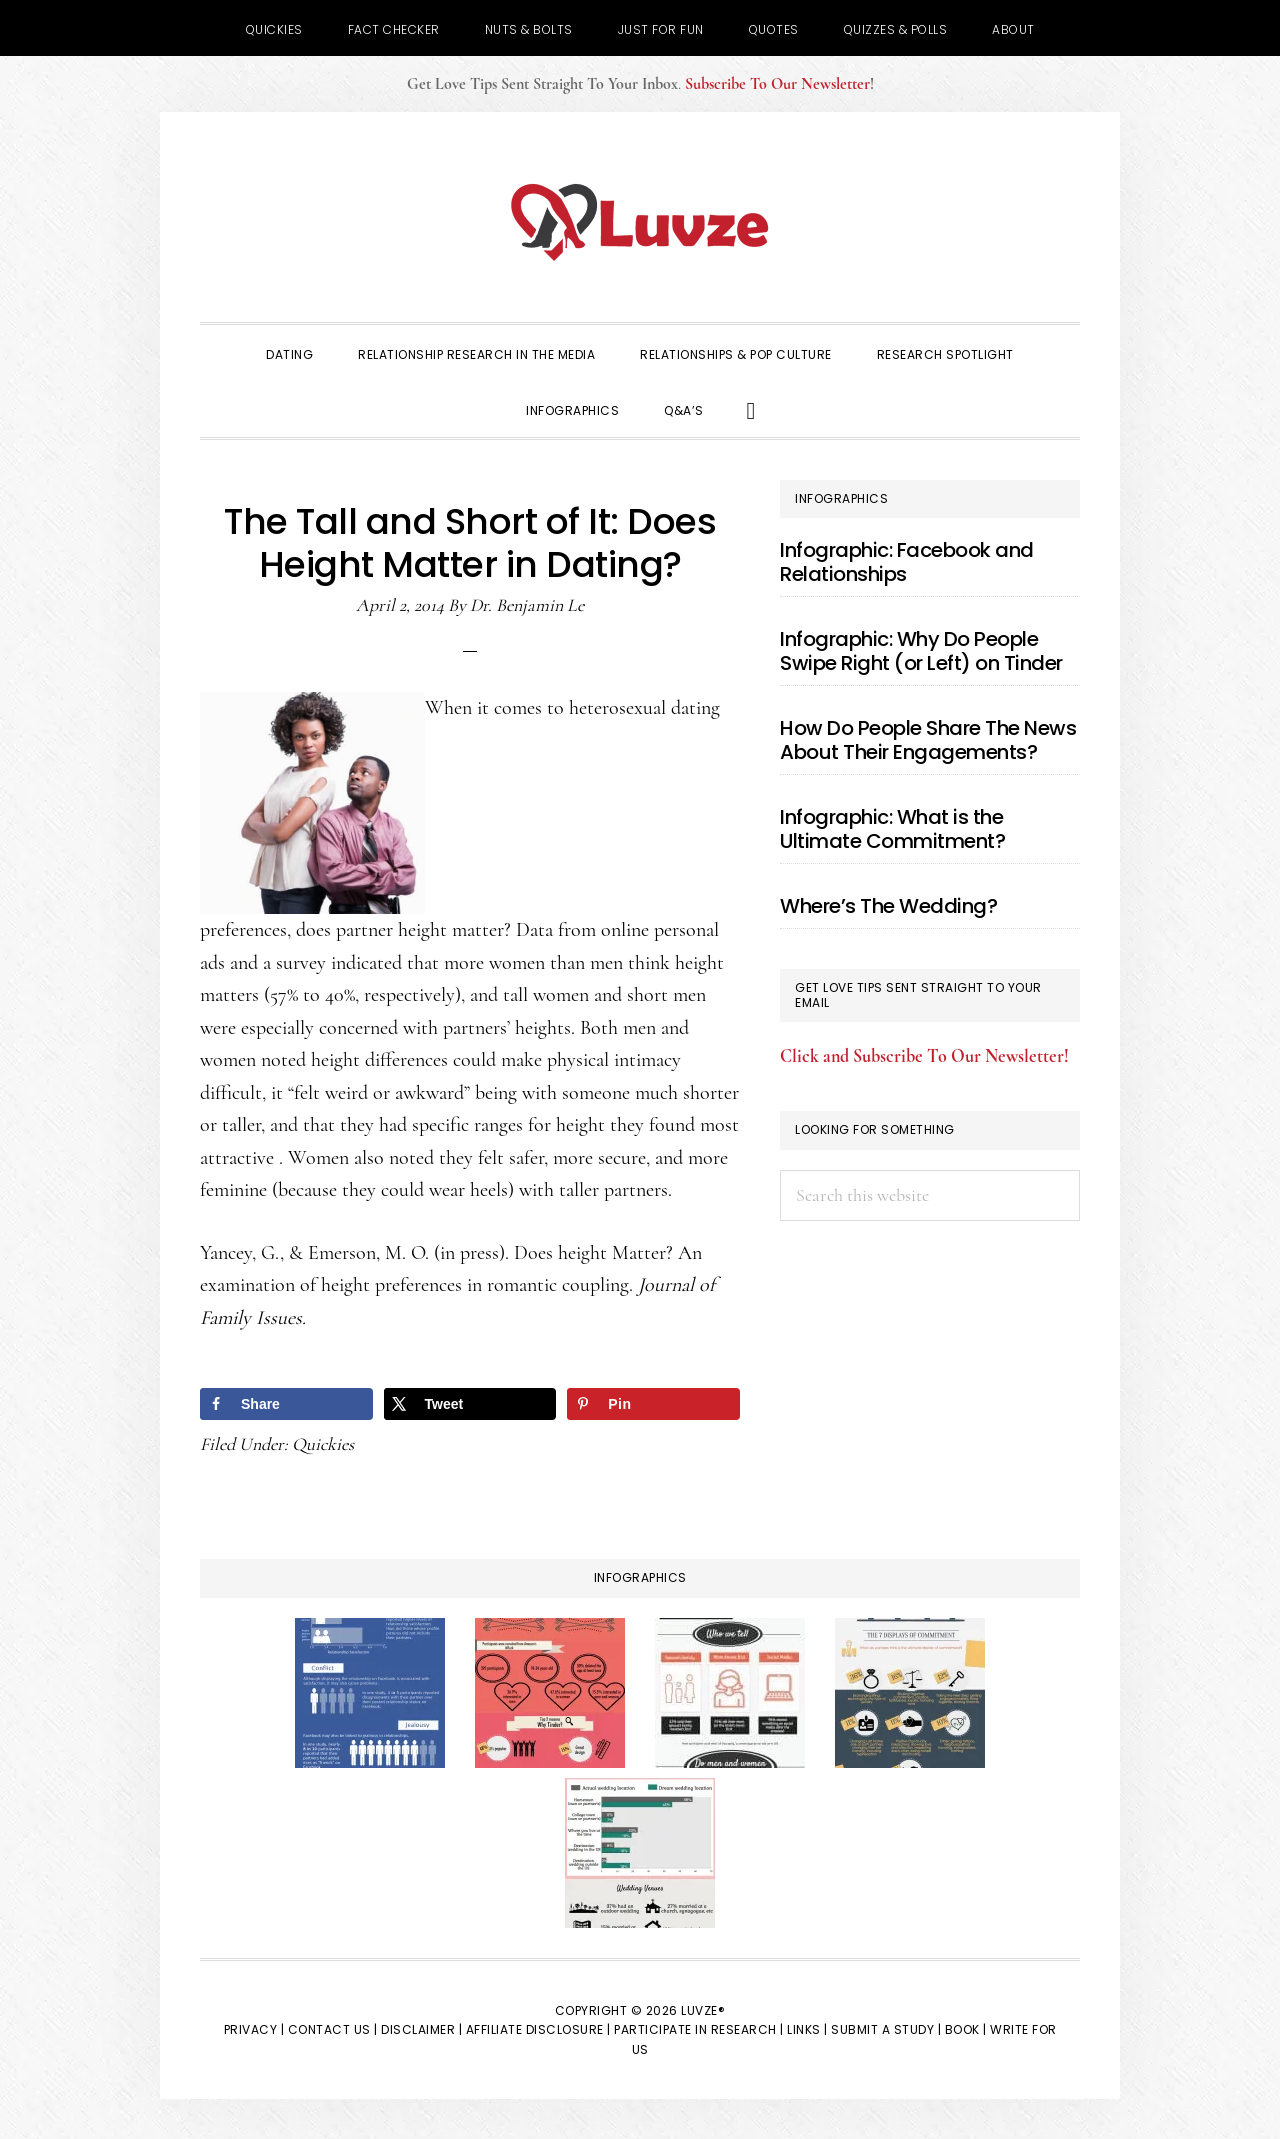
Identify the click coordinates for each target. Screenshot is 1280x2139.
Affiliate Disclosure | (538, 2029)
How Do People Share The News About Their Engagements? (928, 740)
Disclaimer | (421, 2029)
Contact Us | (333, 2029)
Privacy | (254, 2029)
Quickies (323, 1444)
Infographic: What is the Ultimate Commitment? (892, 829)
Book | (966, 2029)
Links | (807, 2029)
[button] (751, 409)
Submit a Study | (886, 2029)
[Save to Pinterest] (653, 1404)
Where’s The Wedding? (888, 906)
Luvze (640, 222)
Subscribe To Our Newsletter (777, 84)
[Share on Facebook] (286, 1404)
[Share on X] (470, 1404)
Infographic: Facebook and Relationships (907, 562)
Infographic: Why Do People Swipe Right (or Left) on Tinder (921, 651)
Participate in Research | (699, 2029)
